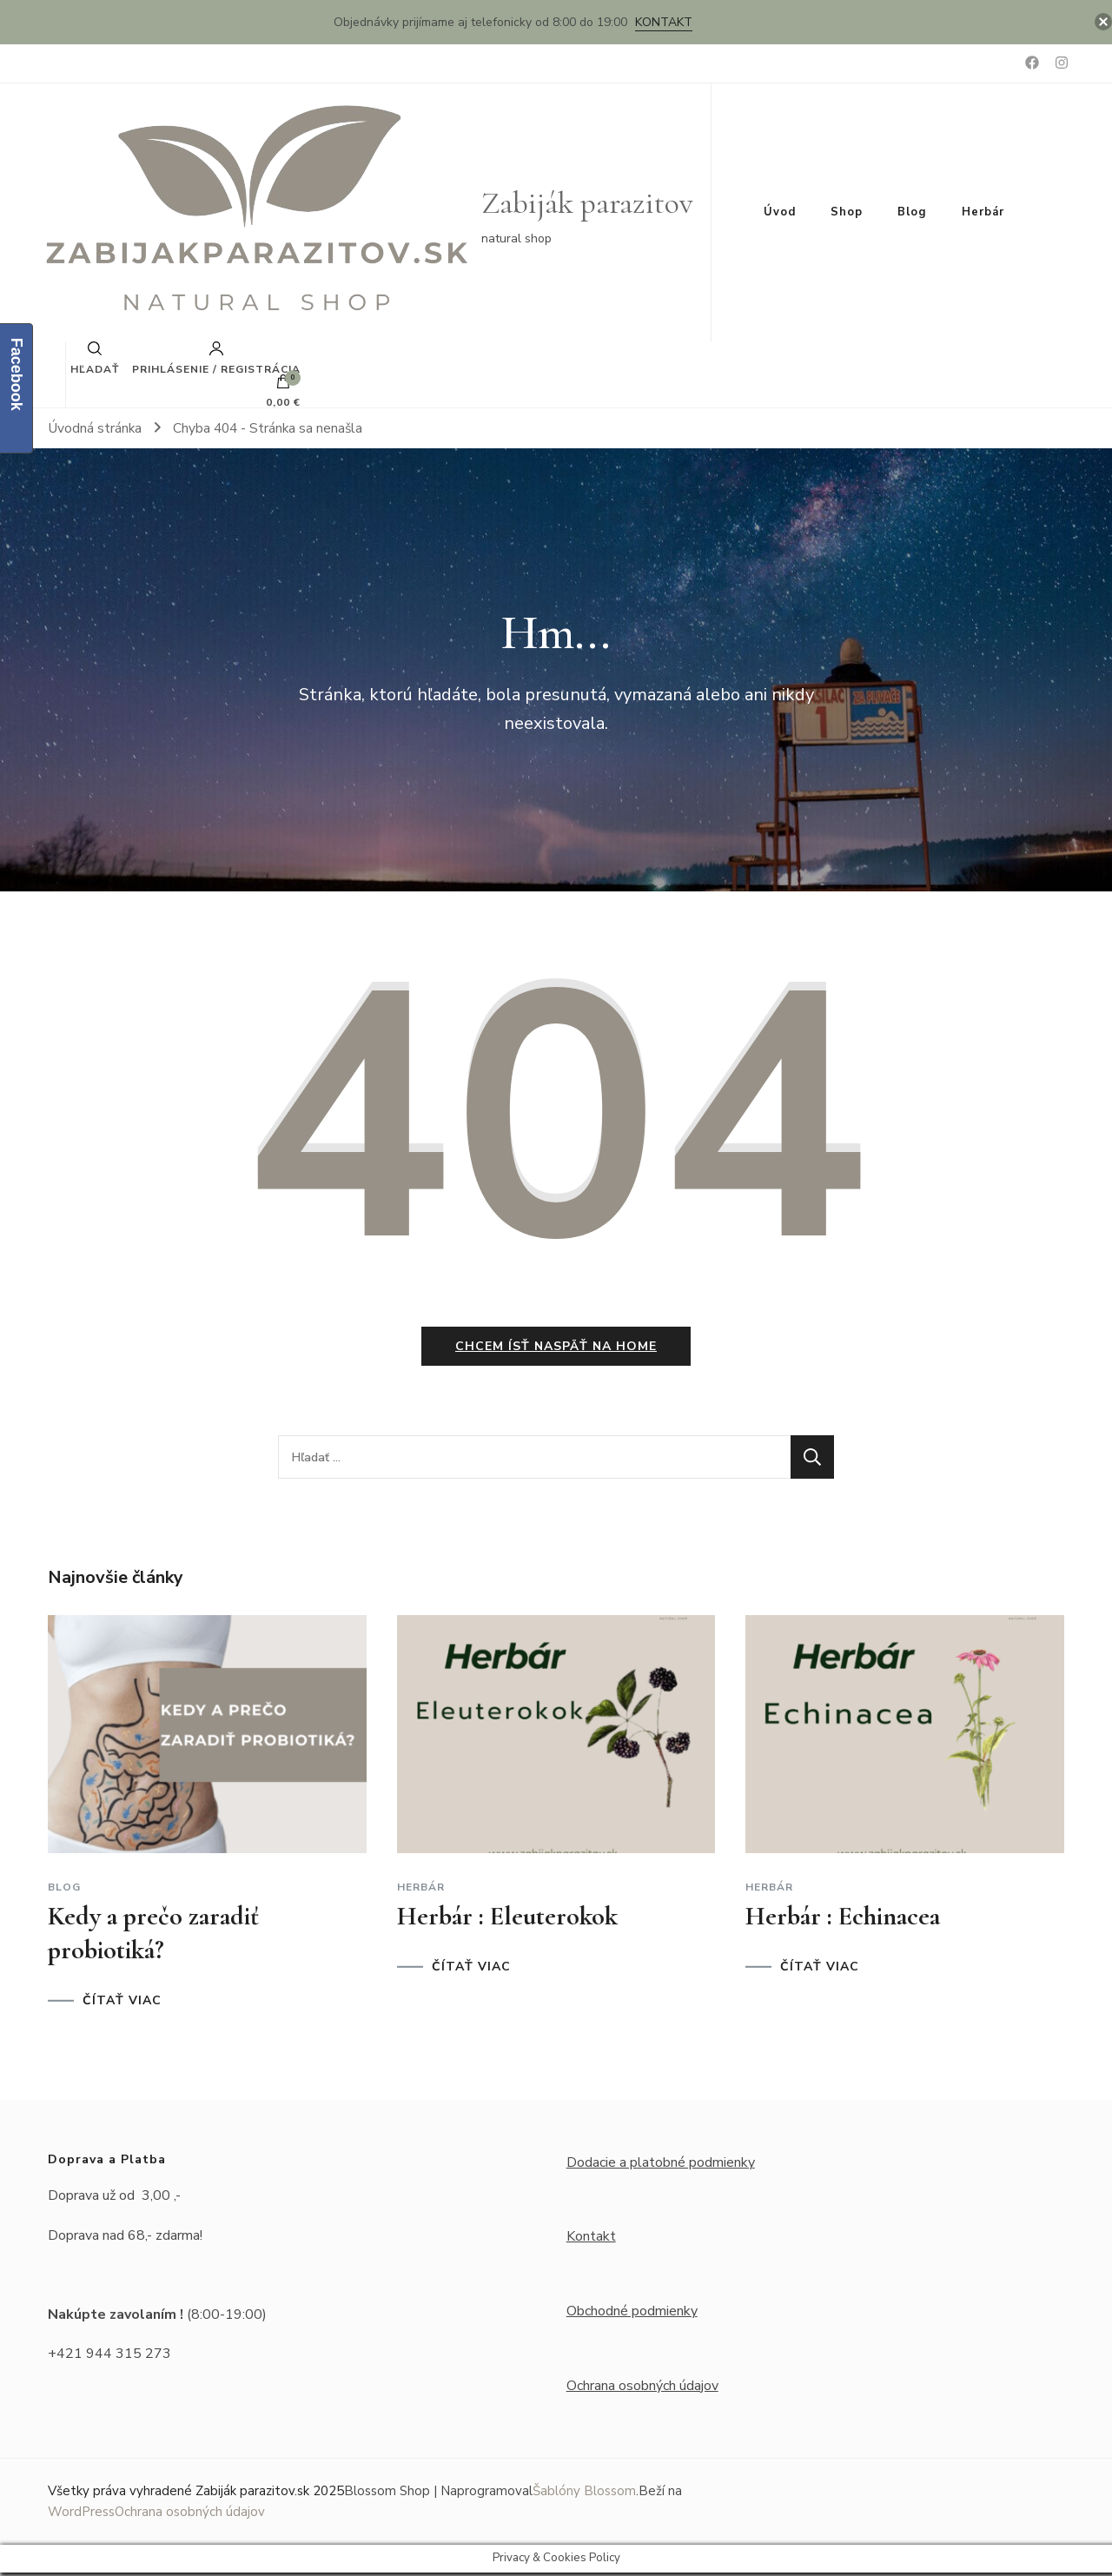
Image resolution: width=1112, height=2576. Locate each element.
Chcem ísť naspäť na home (556, 1349)
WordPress (81, 2515)
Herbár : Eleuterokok (507, 1919)
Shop (847, 212)
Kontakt (663, 22)
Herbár (983, 212)
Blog (912, 212)
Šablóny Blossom (584, 2493)
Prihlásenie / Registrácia (216, 357)
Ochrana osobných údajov (642, 2388)
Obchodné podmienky (632, 2313)
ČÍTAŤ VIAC (122, 2003)
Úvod (780, 212)
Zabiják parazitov (587, 203)
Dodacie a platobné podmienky (660, 2165)
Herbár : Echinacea (842, 1919)
